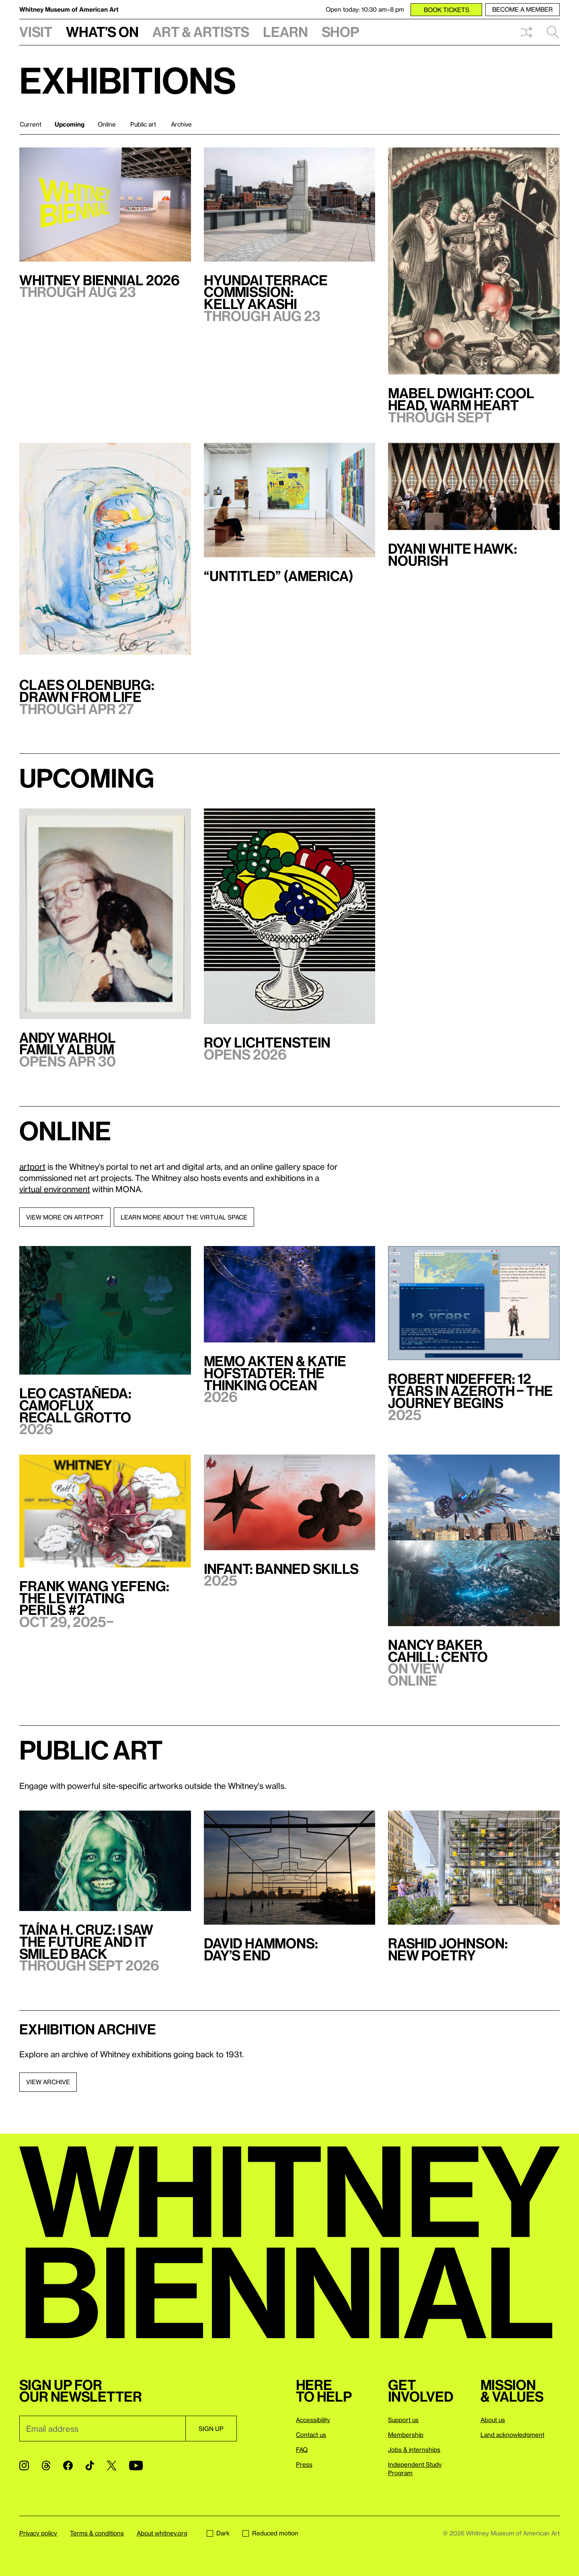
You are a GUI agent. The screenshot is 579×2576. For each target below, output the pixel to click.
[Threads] (46, 2465)
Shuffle (526, 32)
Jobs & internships (414, 2449)
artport (32, 1166)
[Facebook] (68, 2465)
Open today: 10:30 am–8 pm (365, 9)
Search (552, 32)
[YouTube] (136, 2465)
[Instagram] (24, 2465)
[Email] (102, 2428)
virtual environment (54, 1189)
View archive (48, 2081)
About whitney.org (162, 2533)
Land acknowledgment (512, 2434)
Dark (218, 2533)
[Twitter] (112, 2465)
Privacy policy (38, 2533)
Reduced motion (270, 2533)
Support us (403, 2419)
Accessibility (313, 2419)
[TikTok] (90, 2465)
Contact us (311, 2434)
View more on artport (65, 1217)
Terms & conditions (97, 2533)
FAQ (302, 2449)
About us (492, 2419)
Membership (405, 2434)
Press (304, 2464)
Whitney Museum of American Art (69, 9)
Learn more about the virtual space (184, 1217)
